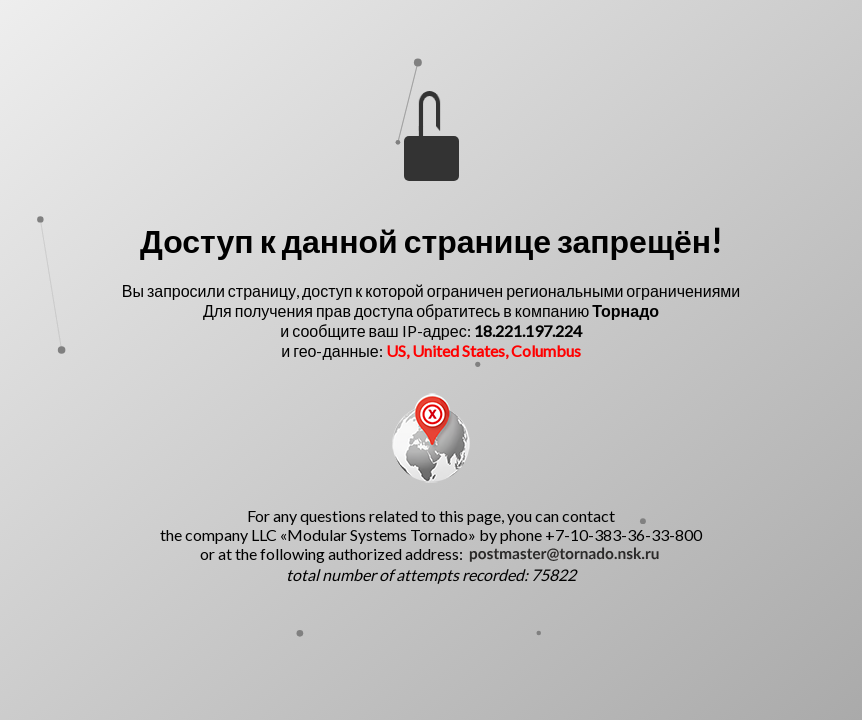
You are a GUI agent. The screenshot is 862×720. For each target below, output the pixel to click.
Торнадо (625, 310)
